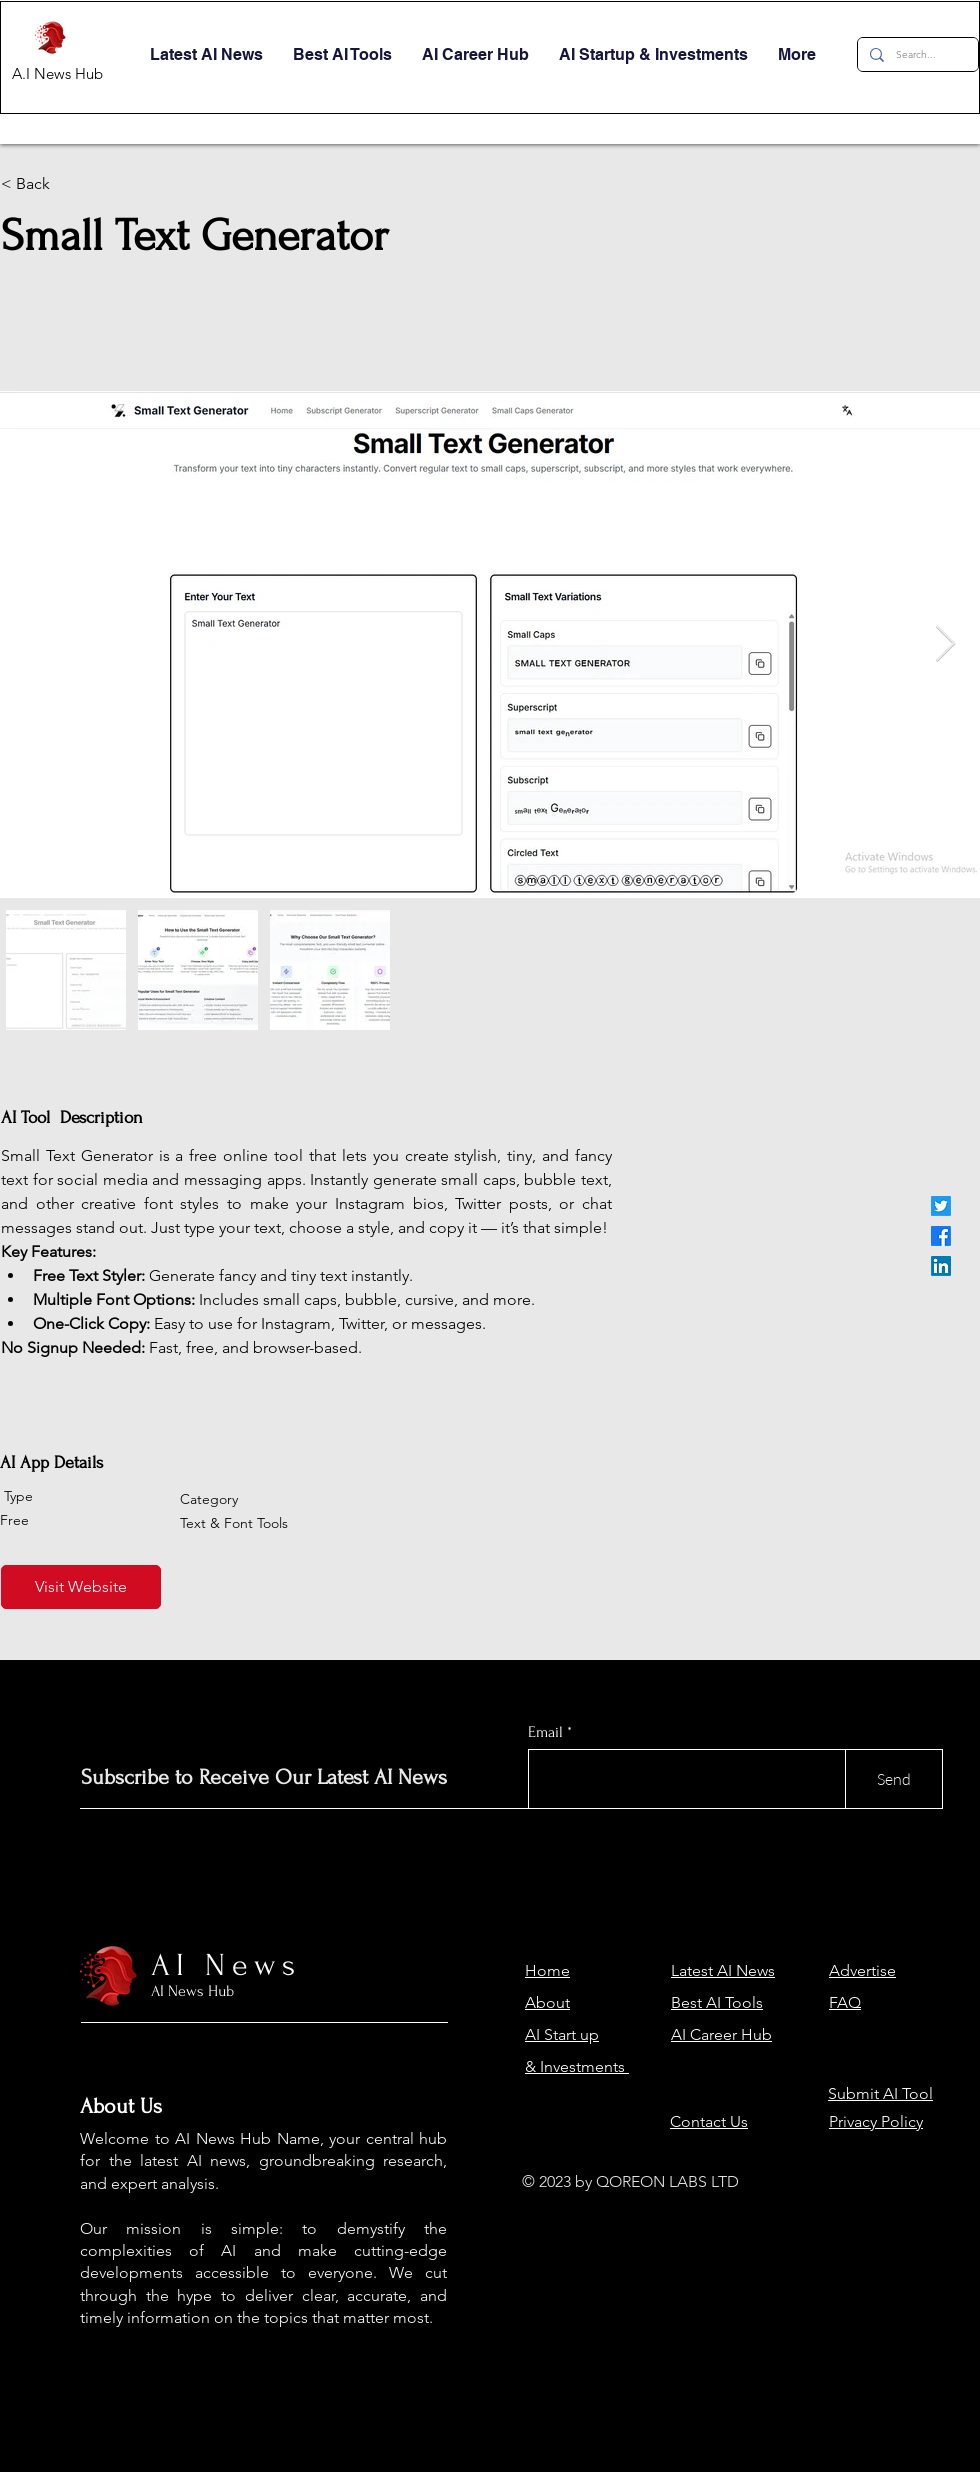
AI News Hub (192, 1991)
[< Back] (102, 184)
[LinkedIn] (941, 1266)
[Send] (894, 1779)
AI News (226, 1965)
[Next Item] (945, 644)
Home (547, 1970)
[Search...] (916, 54)
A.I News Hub (57, 73)
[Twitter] (941, 1206)
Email (545, 1732)
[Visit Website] (81, 1587)
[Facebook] (941, 1236)
